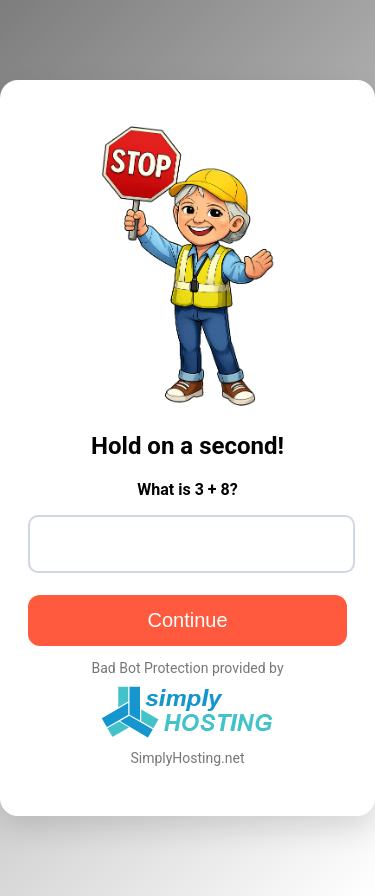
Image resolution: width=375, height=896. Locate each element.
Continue (187, 620)
